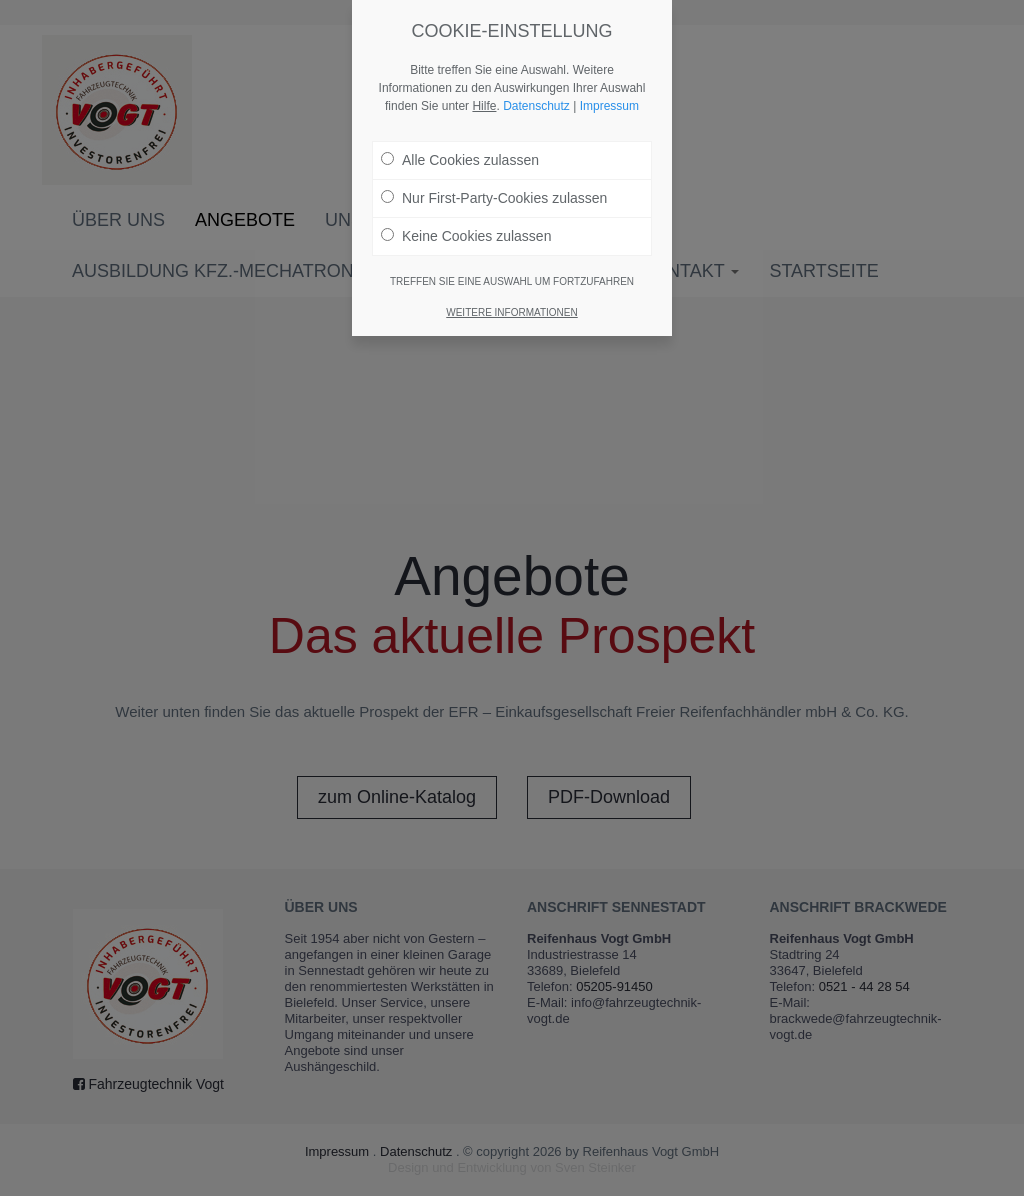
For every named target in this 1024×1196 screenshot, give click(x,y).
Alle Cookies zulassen (460, 160)
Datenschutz (536, 106)
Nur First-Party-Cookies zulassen (494, 198)
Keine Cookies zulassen (466, 236)
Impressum (609, 106)
